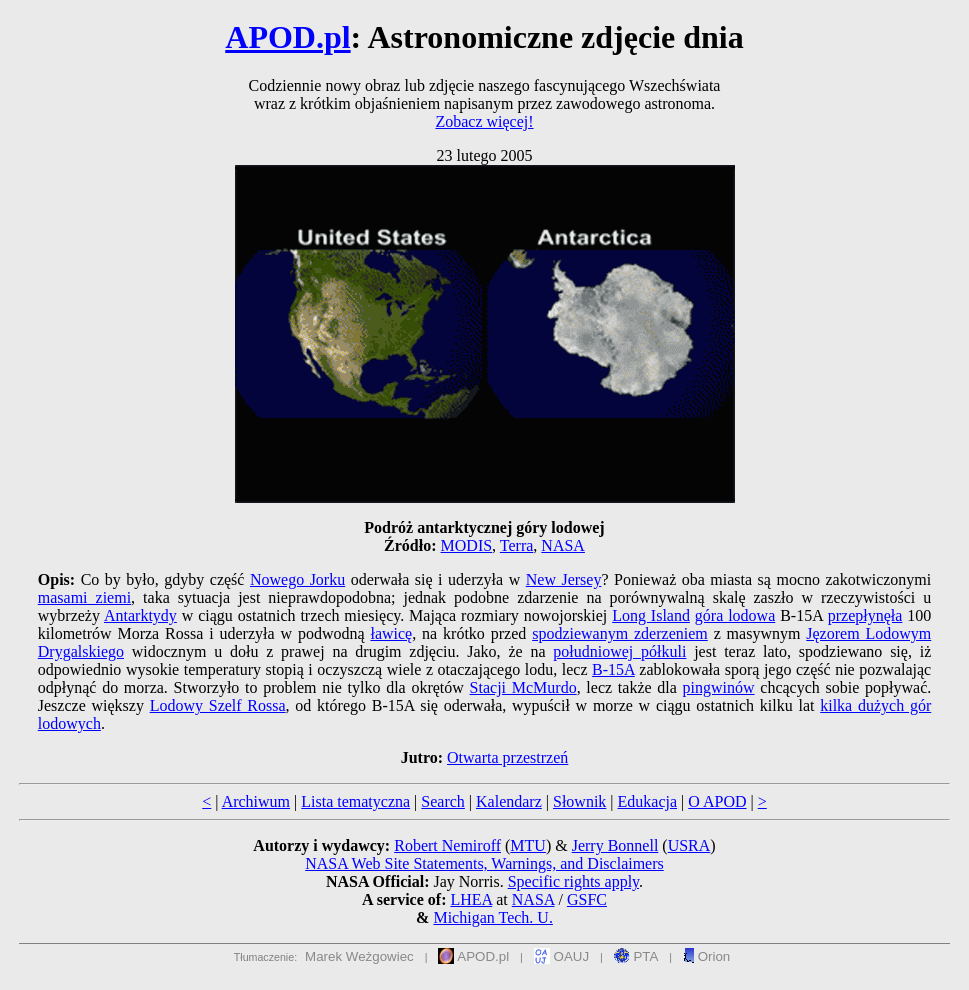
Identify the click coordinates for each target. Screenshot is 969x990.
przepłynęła (865, 615)
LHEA (471, 899)
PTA (636, 956)
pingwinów (719, 687)
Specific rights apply (573, 881)
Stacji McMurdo (523, 687)
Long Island (651, 615)
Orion (706, 956)
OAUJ (561, 956)
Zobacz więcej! (484, 121)
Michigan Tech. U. (492, 917)
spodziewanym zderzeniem (620, 633)
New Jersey (564, 579)
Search (443, 801)
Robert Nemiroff (447, 845)
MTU (528, 845)
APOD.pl (287, 37)
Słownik (579, 801)
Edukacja (648, 801)
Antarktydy (140, 615)
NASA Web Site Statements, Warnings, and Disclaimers (484, 863)
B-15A (613, 669)
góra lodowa (735, 615)
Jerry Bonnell (615, 845)
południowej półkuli (619, 651)
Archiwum (256, 801)
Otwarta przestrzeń (507, 757)
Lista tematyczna (355, 801)
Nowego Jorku (297, 579)
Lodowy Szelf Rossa (218, 705)
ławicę (391, 633)
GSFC (587, 899)
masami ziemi (84, 597)
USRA (689, 845)
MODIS (467, 545)
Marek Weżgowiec (359, 956)
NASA (563, 545)
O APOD (717, 801)
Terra (517, 545)
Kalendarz (509, 801)
